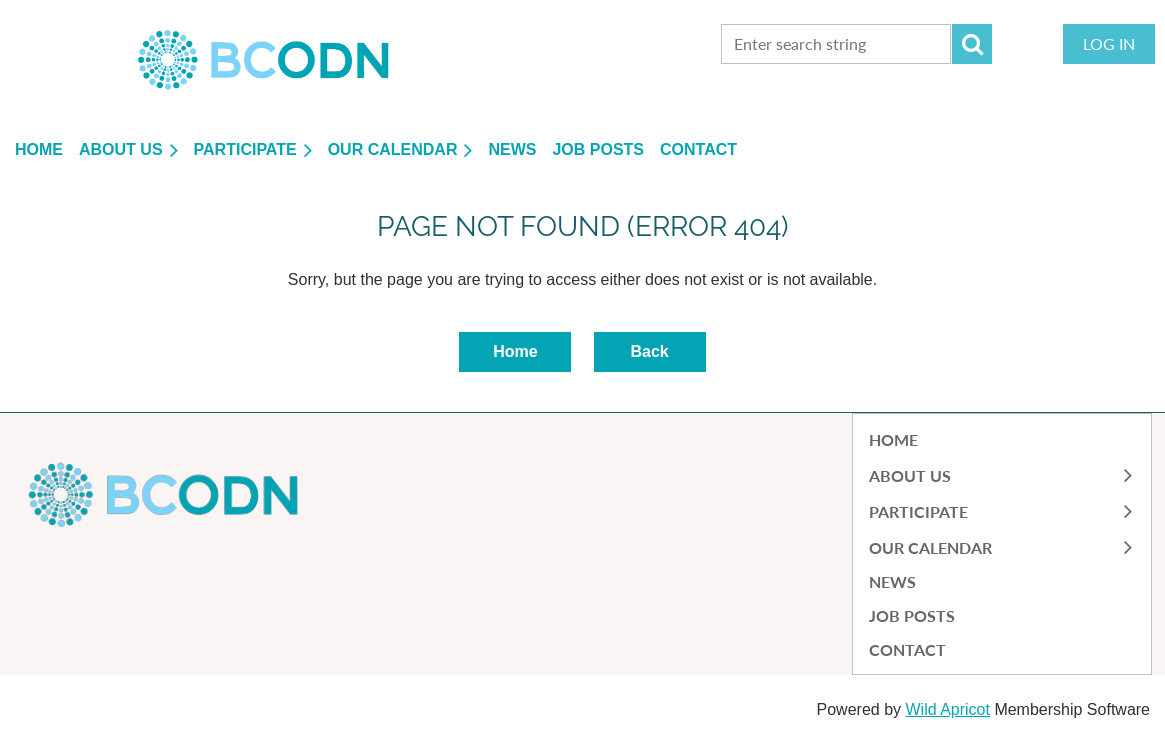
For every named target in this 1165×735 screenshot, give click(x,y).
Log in (1109, 43)
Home (515, 351)
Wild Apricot (947, 709)
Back (649, 351)
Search (972, 44)
